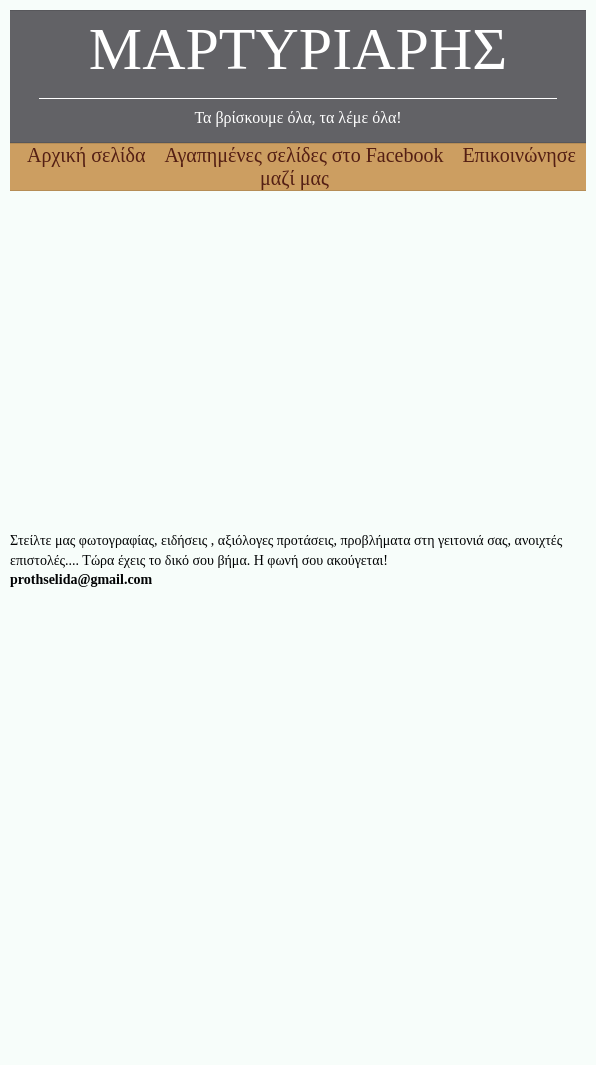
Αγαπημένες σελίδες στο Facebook (306, 155)
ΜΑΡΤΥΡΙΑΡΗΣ (298, 54)
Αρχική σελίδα (88, 155)
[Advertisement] (298, 361)
